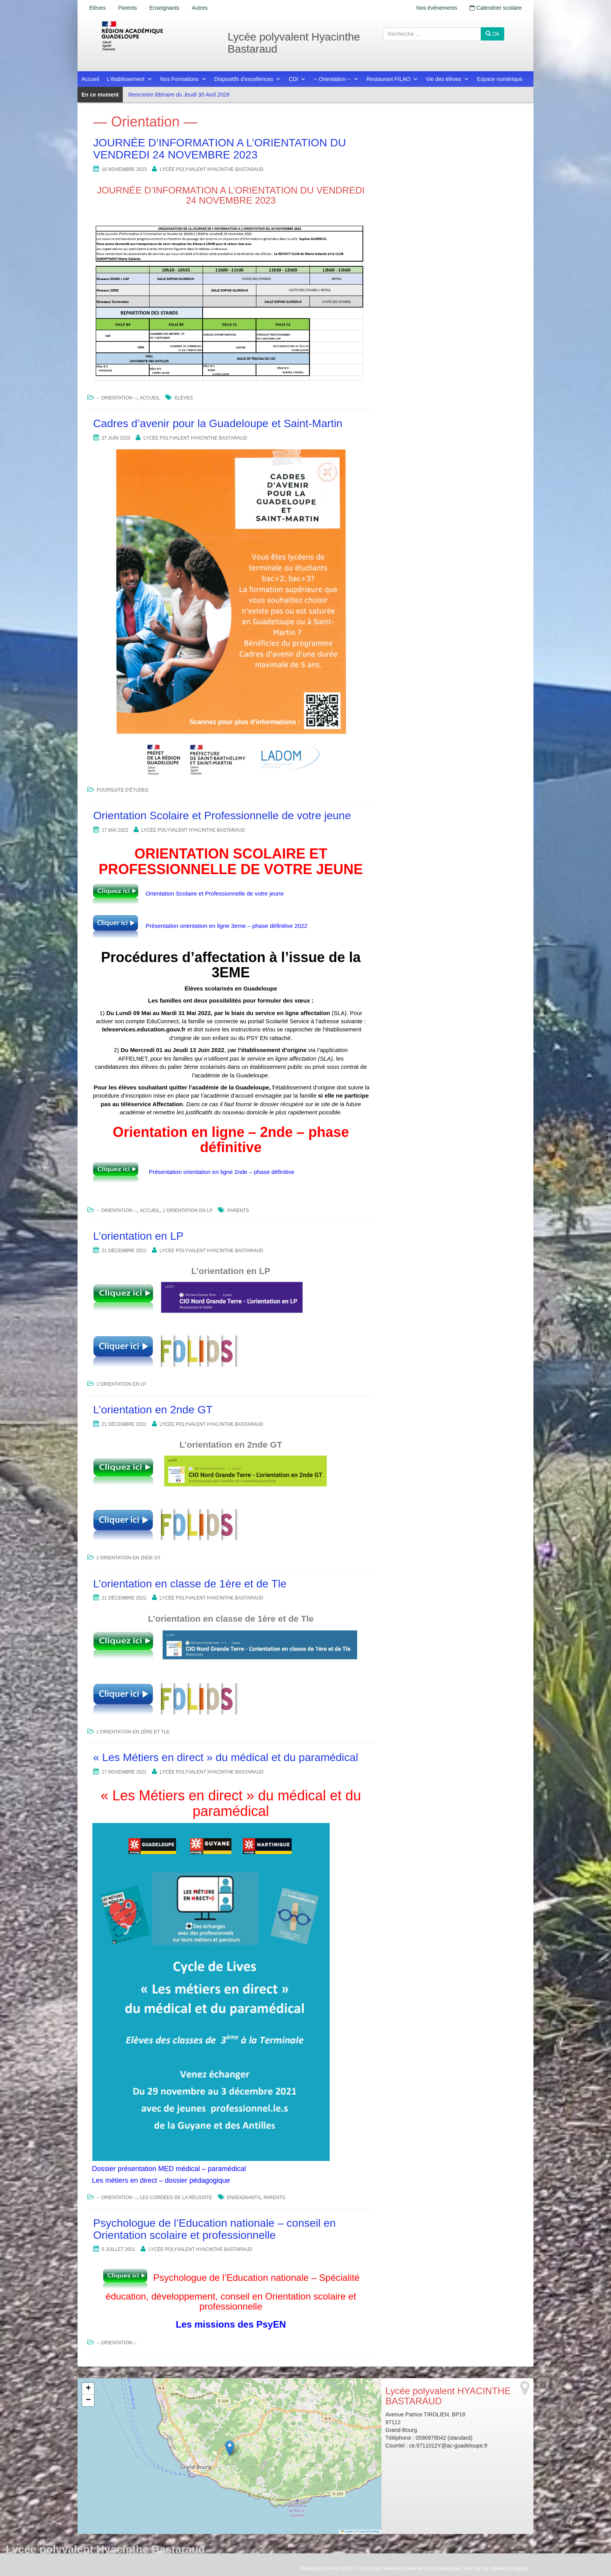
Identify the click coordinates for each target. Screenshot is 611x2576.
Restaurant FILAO (392, 79)
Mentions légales (510, 2568)
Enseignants (164, 8)
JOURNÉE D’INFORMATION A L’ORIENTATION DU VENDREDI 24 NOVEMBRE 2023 (219, 149)
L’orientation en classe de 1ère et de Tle (189, 1584)
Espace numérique (500, 79)
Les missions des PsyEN (231, 2324)
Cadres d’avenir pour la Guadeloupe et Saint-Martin (218, 423)
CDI (297, 79)
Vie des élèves (447, 79)
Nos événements (436, 8)
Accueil (90, 79)
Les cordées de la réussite (176, 2197)
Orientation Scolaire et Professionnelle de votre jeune (222, 815)
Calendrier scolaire (496, 8)
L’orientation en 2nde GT (153, 1410)
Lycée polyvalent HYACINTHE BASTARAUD (211, 169)
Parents (127, 8)
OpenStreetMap (369, 2531)
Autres (199, 8)
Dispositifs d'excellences (247, 79)
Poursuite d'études (122, 790)
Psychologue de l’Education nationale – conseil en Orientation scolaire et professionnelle (214, 2229)
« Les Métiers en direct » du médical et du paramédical (225, 1757)
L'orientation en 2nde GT (129, 1558)
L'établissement (129, 79)
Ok (493, 34)
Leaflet (347, 2531)
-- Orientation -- (336, 79)
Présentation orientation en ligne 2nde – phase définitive (222, 1171)
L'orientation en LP (187, 1210)
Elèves (97, 8)
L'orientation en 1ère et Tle (133, 1732)
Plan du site (476, 2568)
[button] (230, 2448)
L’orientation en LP (138, 1236)
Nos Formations (183, 79)
